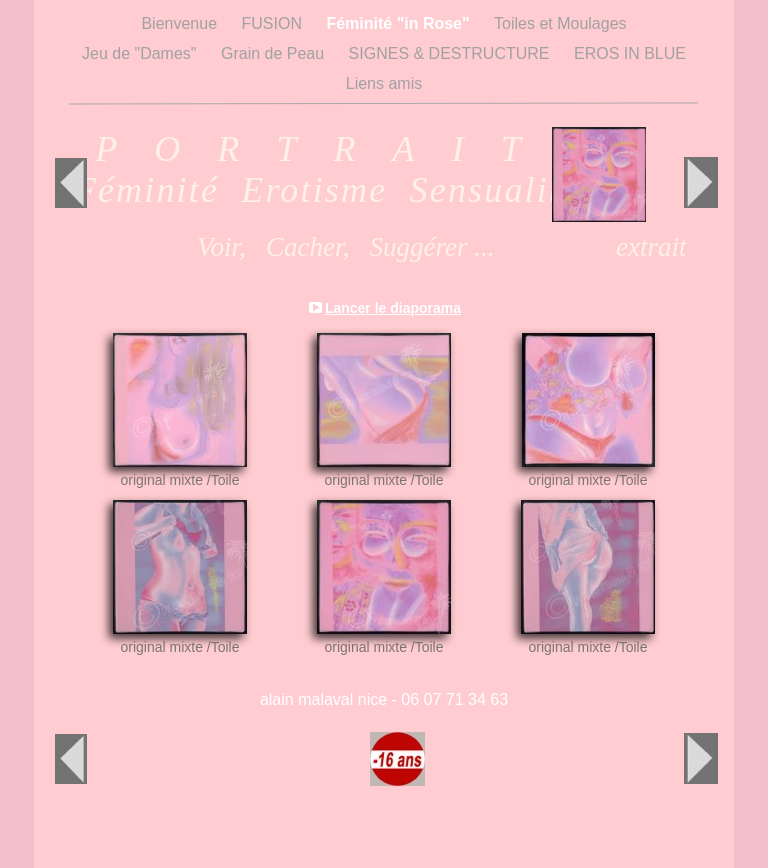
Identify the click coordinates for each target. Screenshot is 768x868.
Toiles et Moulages (560, 23)
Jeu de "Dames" (141, 53)
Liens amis (384, 83)
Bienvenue (181, 23)
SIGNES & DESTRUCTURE (451, 53)
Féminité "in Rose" (400, 23)
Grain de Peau (275, 53)
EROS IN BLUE (630, 53)
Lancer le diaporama (393, 308)
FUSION (274, 23)
